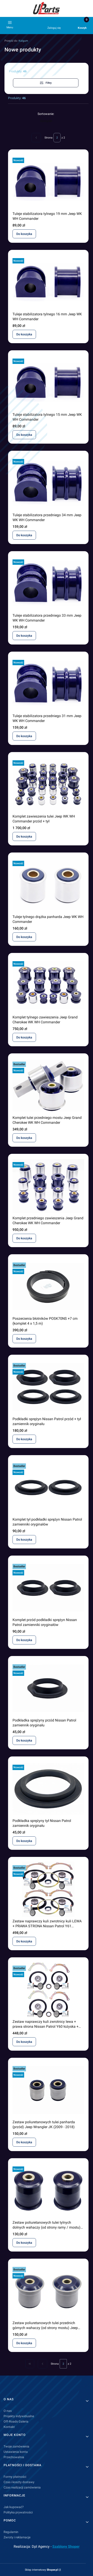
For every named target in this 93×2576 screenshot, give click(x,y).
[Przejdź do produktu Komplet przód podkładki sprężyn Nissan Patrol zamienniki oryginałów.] (48, 1588)
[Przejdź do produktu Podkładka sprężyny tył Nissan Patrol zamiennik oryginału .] (48, 1789)
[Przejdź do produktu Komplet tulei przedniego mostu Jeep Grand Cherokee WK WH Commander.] (48, 1086)
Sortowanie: (46, 114)
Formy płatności (15, 2476)
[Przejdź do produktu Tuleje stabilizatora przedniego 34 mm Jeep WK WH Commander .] (48, 483)
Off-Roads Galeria (16, 2421)
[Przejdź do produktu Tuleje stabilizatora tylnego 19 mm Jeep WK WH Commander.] (48, 182)
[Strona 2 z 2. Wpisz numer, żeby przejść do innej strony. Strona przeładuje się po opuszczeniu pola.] (57, 137)
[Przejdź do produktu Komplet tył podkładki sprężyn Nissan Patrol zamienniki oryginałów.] (48, 1487)
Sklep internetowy (41, 2569)
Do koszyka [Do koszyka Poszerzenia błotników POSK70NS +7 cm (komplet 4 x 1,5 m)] (24, 1338)
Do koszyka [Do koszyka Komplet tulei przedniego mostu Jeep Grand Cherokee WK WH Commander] (24, 1138)
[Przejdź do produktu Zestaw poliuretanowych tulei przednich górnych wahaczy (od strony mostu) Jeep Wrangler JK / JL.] (48, 2291)
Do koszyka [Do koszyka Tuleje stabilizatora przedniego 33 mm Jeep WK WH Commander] (24, 635)
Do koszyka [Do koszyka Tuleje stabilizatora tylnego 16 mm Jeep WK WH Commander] (24, 334)
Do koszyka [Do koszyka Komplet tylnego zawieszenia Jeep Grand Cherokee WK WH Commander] (24, 1037)
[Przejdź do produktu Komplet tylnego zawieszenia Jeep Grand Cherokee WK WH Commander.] (48, 985)
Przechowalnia (14, 2457)
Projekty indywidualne (19, 2416)
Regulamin (11, 2532)
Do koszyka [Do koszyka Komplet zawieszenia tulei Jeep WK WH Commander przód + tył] (24, 836)
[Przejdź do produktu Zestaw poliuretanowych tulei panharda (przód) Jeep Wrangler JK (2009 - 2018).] (48, 2090)
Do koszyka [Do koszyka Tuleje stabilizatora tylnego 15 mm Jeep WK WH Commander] (24, 434)
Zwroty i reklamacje (17, 2537)
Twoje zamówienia (16, 2446)
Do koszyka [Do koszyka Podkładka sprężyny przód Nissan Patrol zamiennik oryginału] (24, 1740)
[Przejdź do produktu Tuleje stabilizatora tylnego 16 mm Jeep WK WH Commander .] (48, 282)
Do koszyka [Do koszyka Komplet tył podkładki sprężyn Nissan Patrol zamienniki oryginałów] (24, 1539)
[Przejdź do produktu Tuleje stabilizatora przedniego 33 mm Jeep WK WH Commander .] (48, 583)
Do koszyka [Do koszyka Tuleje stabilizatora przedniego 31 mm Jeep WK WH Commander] (24, 736)
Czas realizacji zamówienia (22, 2487)
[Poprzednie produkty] (42, 2363)
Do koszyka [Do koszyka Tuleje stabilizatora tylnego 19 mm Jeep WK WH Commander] (24, 234)
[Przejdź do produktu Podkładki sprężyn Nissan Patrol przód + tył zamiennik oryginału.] (48, 1387)
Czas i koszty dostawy (19, 2482)
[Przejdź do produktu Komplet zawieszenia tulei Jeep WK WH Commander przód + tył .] (48, 784)
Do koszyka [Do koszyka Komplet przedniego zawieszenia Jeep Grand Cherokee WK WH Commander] (24, 1238)
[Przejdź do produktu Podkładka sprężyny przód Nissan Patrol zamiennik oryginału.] (48, 1688)
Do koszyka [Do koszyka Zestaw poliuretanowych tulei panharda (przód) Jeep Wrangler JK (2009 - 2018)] (24, 2142)
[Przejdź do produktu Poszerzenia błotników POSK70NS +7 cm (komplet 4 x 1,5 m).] (48, 1286)
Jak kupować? (14, 2507)
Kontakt (9, 2427)
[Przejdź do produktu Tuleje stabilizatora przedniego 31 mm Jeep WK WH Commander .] (48, 684)
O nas (8, 2411)
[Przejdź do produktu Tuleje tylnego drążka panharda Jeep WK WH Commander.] (48, 885)
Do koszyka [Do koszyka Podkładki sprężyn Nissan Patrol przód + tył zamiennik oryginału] (24, 1439)
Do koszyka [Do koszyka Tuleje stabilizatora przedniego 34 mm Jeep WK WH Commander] (24, 535)
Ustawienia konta (16, 2452)
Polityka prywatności (18, 2512)
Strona (48, 137)
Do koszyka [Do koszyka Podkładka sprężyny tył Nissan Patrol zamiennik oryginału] (24, 1841)
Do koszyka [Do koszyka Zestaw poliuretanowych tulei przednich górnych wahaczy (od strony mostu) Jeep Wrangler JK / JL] (24, 2343)
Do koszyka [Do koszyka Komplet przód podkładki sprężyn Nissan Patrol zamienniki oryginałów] (24, 1640)
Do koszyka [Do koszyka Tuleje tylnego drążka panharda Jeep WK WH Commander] (24, 937)
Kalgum (16, 40)
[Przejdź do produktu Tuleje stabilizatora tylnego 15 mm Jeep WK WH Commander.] (48, 382)
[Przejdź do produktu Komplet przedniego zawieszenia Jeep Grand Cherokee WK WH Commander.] (48, 1186)
